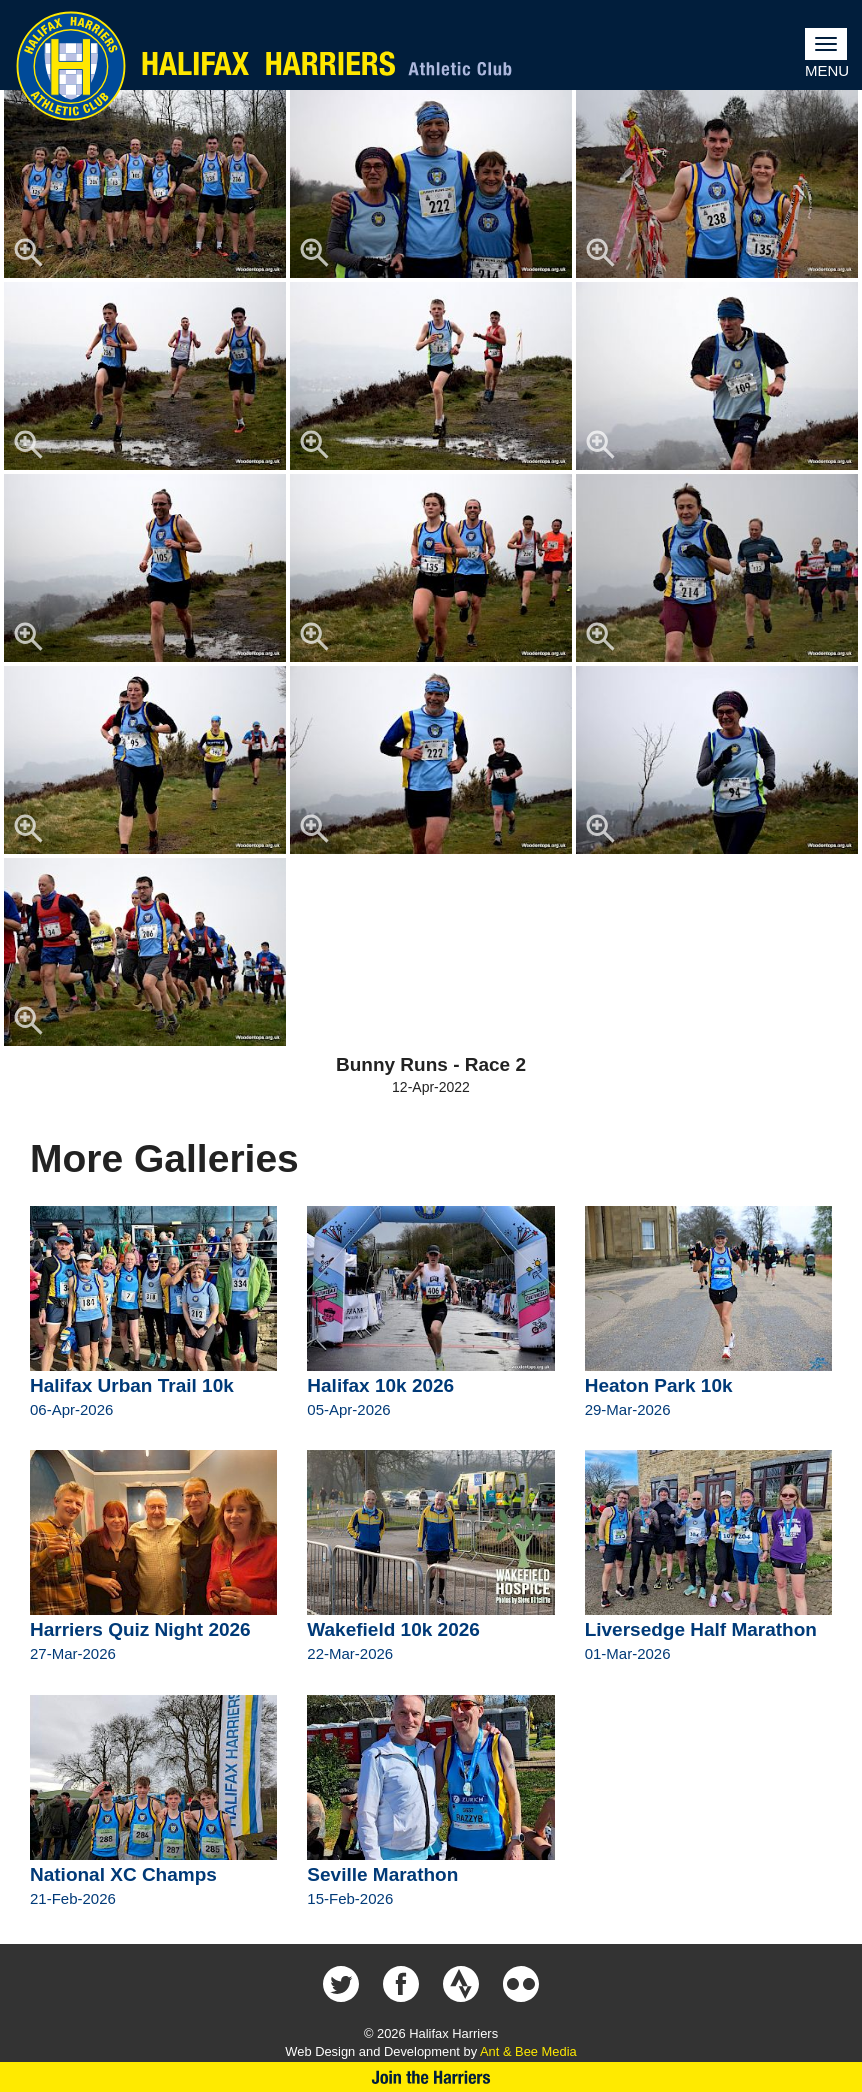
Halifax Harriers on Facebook (401, 1984)
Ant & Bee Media (528, 2051)
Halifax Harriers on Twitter (341, 1984)
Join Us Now (431, 2077)
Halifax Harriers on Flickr (521, 1984)
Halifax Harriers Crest (71, 66)
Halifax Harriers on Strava (461, 1984)
